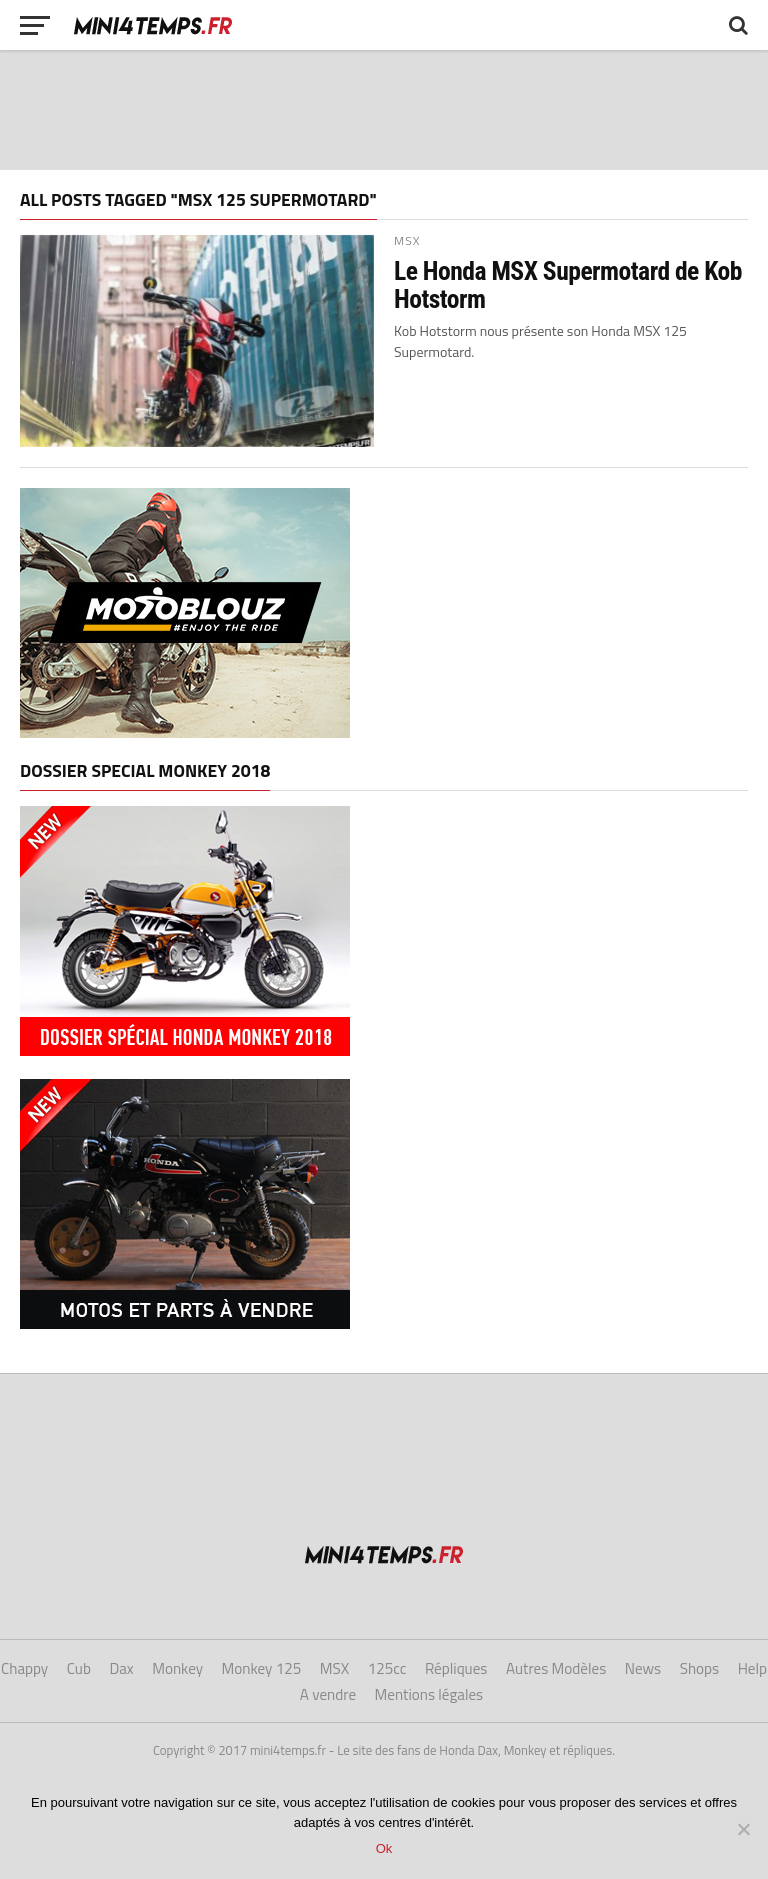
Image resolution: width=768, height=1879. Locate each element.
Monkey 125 (262, 1668)
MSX (334, 1668)
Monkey (177, 1668)
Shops (699, 1668)
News (643, 1668)
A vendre (328, 1694)
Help (752, 1668)
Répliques (456, 1668)
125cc (387, 1668)
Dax (121, 1668)
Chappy (24, 1668)
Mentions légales (429, 1694)
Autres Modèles (556, 1668)
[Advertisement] (384, 110)
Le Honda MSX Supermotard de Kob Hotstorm (568, 285)
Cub (79, 1668)
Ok (384, 1848)
